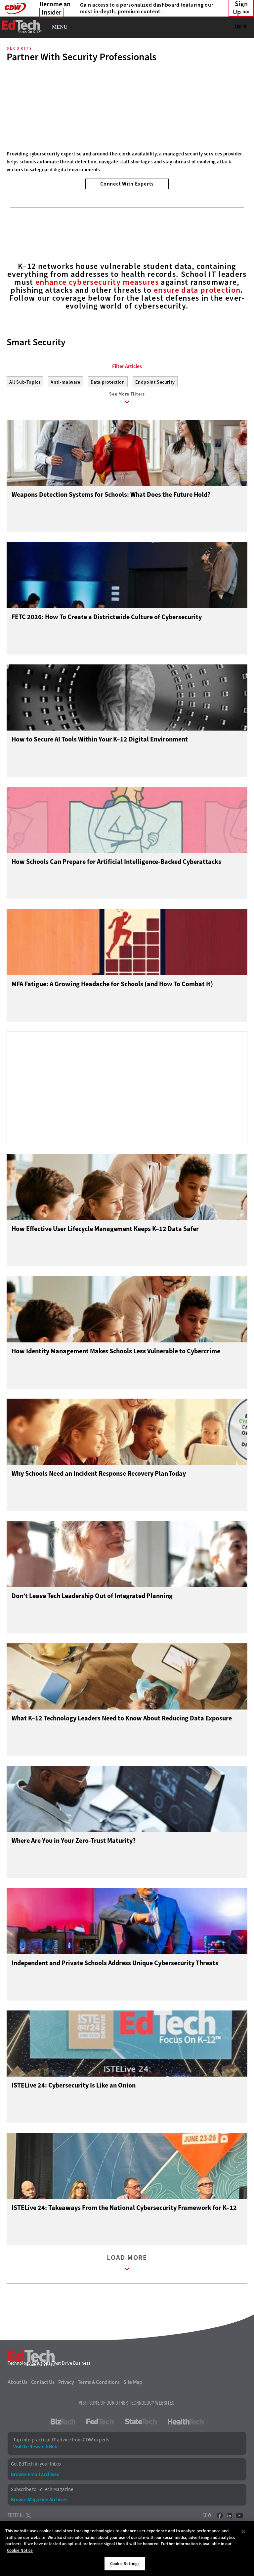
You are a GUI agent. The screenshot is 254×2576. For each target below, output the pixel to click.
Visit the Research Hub (35, 2449)
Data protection (108, 382)
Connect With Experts (127, 183)
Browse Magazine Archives (39, 2502)
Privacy (66, 2385)
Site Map (132, 2385)
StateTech (141, 2425)
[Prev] (14, 101)
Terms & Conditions (99, 2385)
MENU (59, 27)
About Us (17, 2385)
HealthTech (186, 2425)
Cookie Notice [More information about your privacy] (20, 2550)
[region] (127, 2548)
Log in (240, 26)
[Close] (243, 2531)
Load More (127, 2267)
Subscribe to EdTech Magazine (42, 2492)
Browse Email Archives (35, 2477)
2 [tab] (131, 171)
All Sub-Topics (24, 382)
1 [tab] (119, 171)
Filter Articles (127, 366)
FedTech (100, 2425)
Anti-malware (65, 382)
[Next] (240, 101)
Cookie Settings (125, 2563)
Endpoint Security (155, 382)
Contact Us (43, 2385)
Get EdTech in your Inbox (36, 2467)
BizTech (63, 2425)
